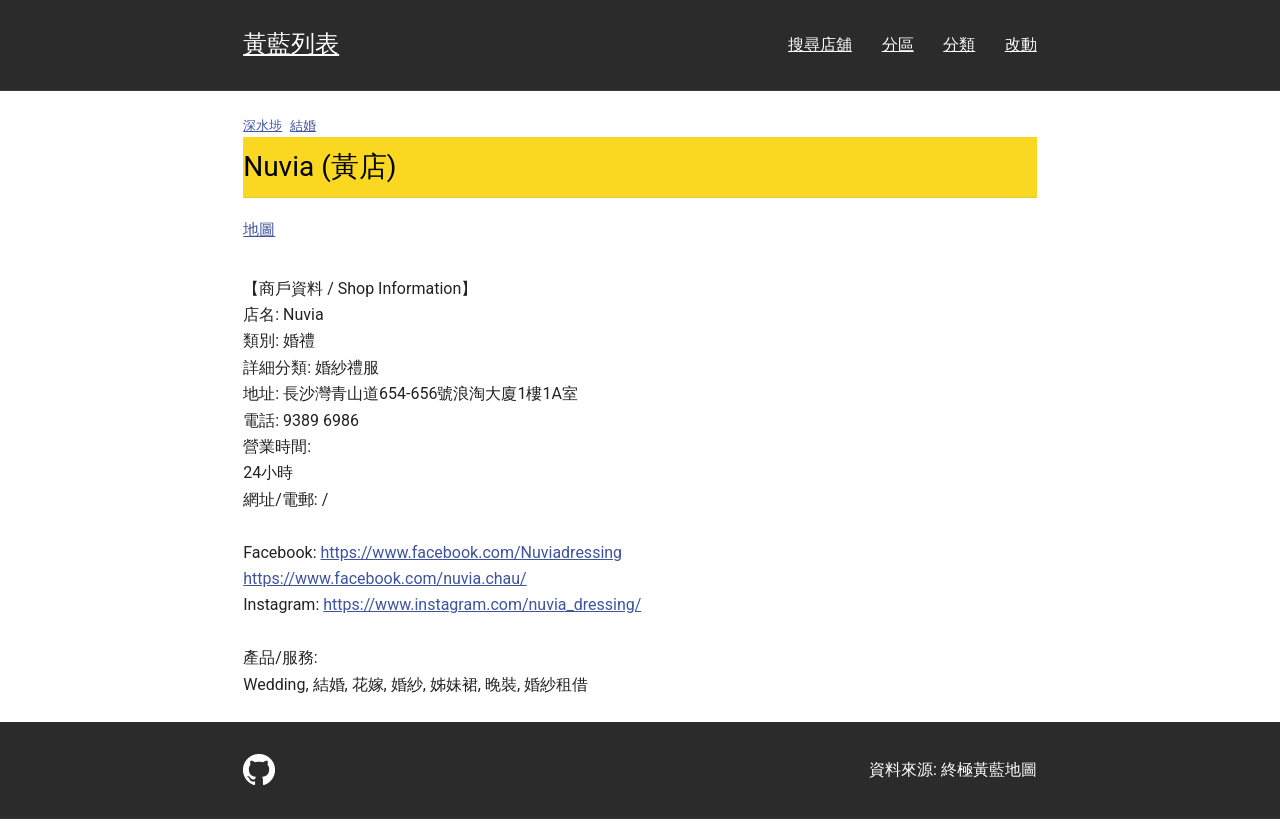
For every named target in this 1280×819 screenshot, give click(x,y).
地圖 (259, 229)
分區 (898, 44)
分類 (959, 44)
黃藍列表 (291, 44)
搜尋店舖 (820, 44)
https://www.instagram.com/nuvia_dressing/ (482, 604)
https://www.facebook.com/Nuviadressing (472, 552)
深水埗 (262, 125)
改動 (1021, 44)
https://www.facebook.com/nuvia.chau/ (385, 578)
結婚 (303, 125)
